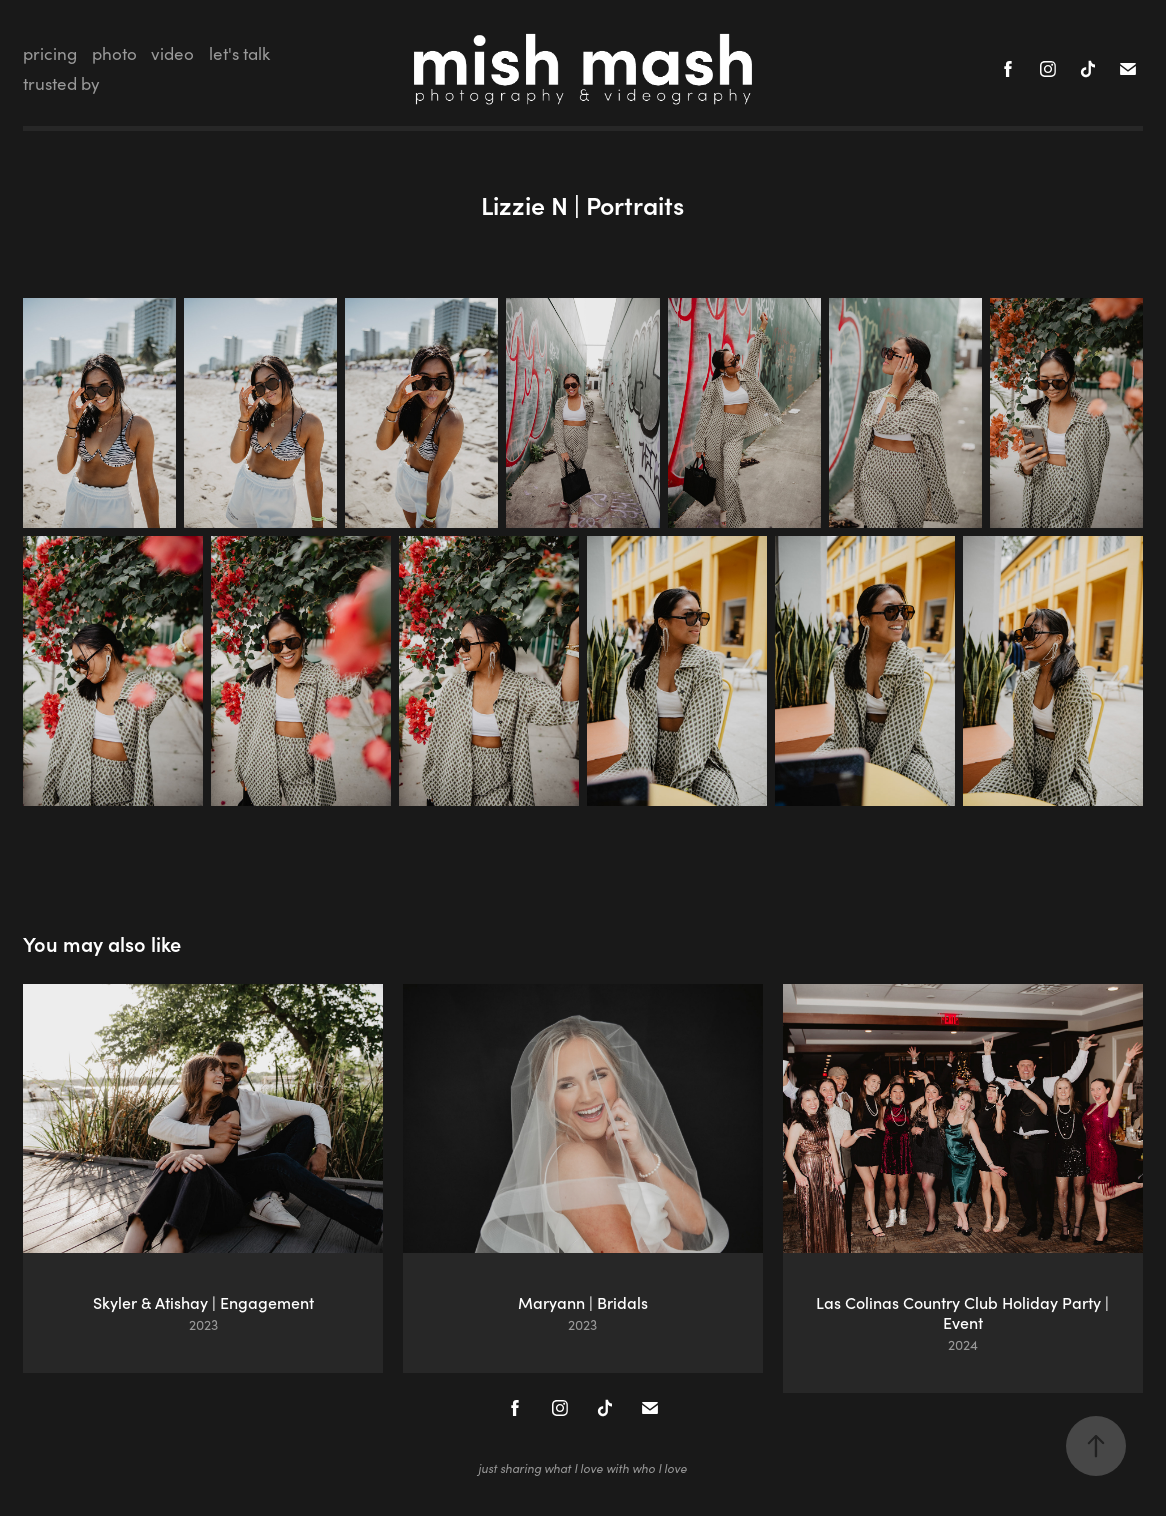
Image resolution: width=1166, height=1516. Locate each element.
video (172, 53)
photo (114, 53)
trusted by (61, 83)
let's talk (239, 53)
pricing (50, 53)
